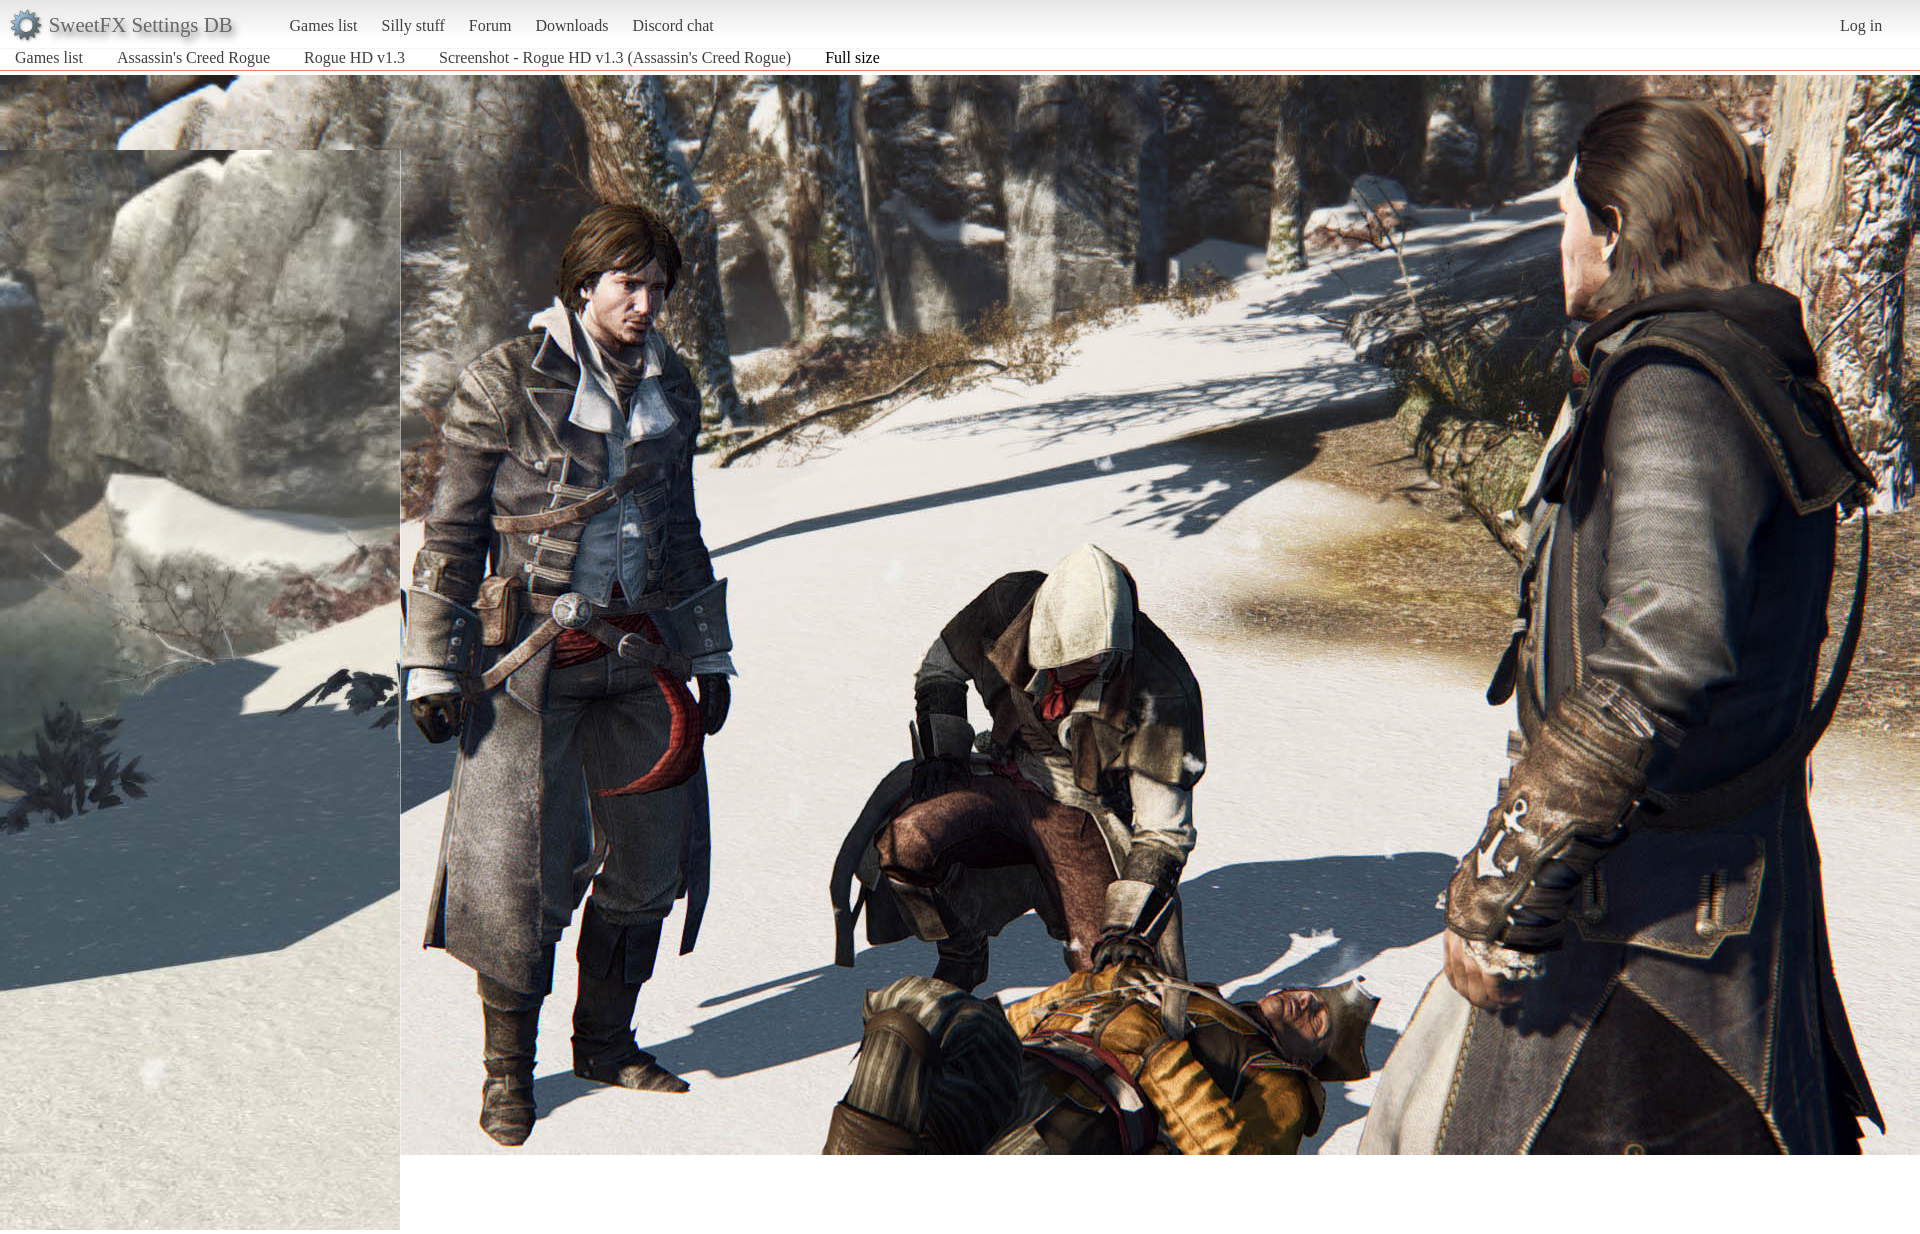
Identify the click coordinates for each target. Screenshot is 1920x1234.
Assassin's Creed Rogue (193, 57)
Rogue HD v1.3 (354, 57)
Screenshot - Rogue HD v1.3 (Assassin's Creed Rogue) (615, 57)
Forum (490, 25)
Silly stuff (413, 25)
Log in (1861, 25)
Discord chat (672, 25)
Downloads (571, 25)
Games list (324, 25)
